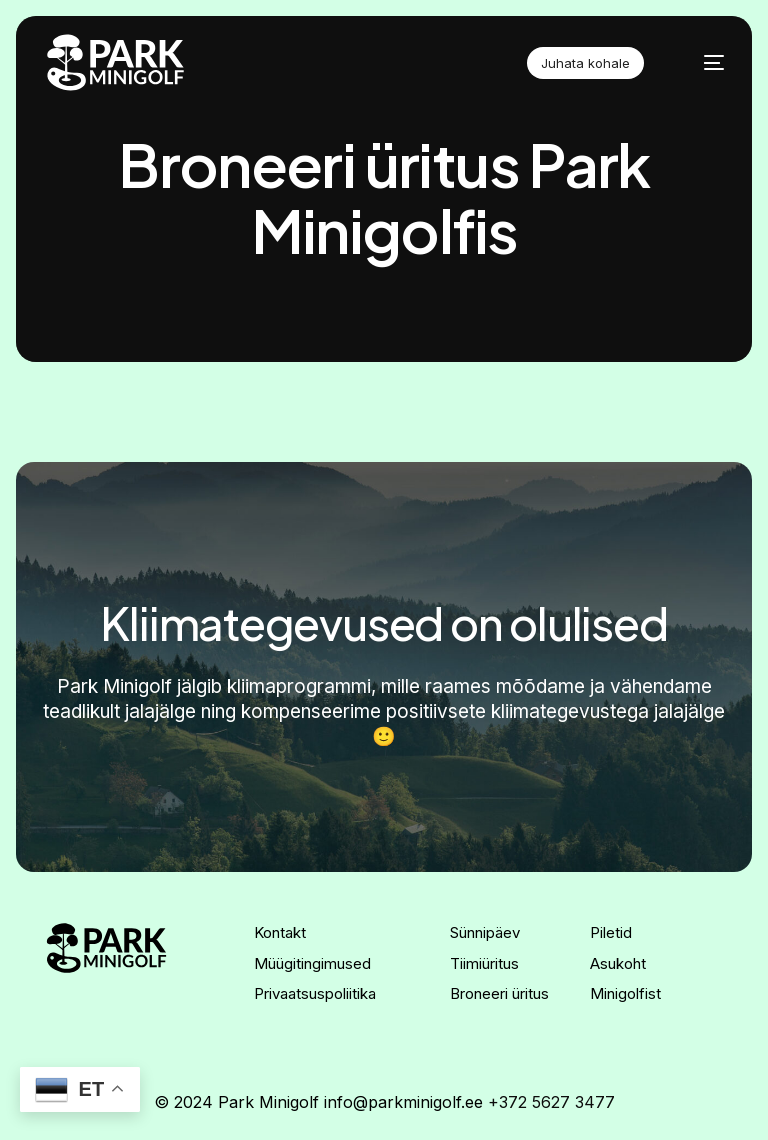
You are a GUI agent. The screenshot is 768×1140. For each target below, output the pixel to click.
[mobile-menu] (701, 63)
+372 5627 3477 (551, 1102)
